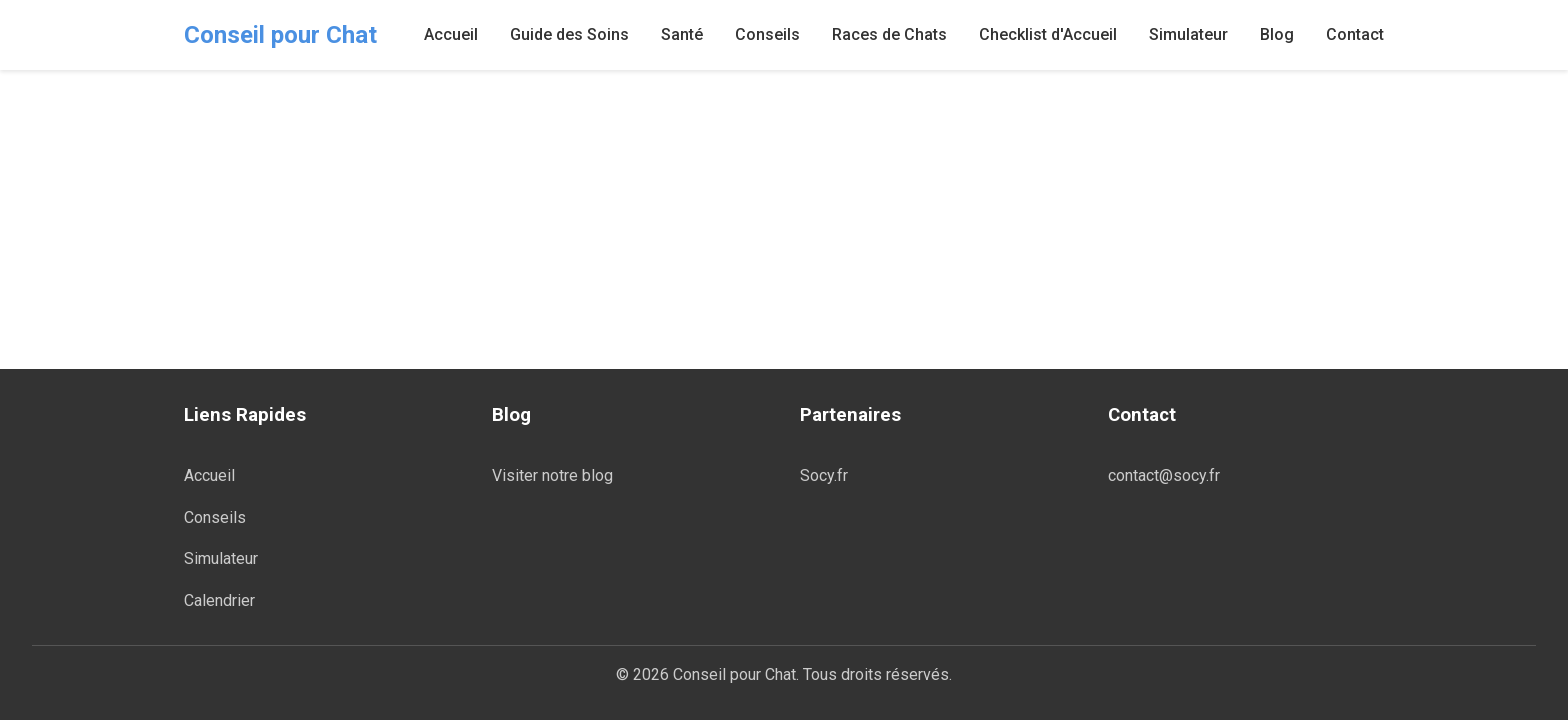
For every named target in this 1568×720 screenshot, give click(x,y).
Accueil (451, 34)
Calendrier (219, 600)
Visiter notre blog (552, 475)
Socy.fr (824, 475)
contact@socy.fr (1164, 475)
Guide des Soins (569, 34)
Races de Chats (889, 34)
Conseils (767, 34)
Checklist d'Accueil (1048, 34)
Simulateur (1188, 34)
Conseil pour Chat (280, 35)
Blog (1277, 34)
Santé (682, 34)
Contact (1355, 34)
